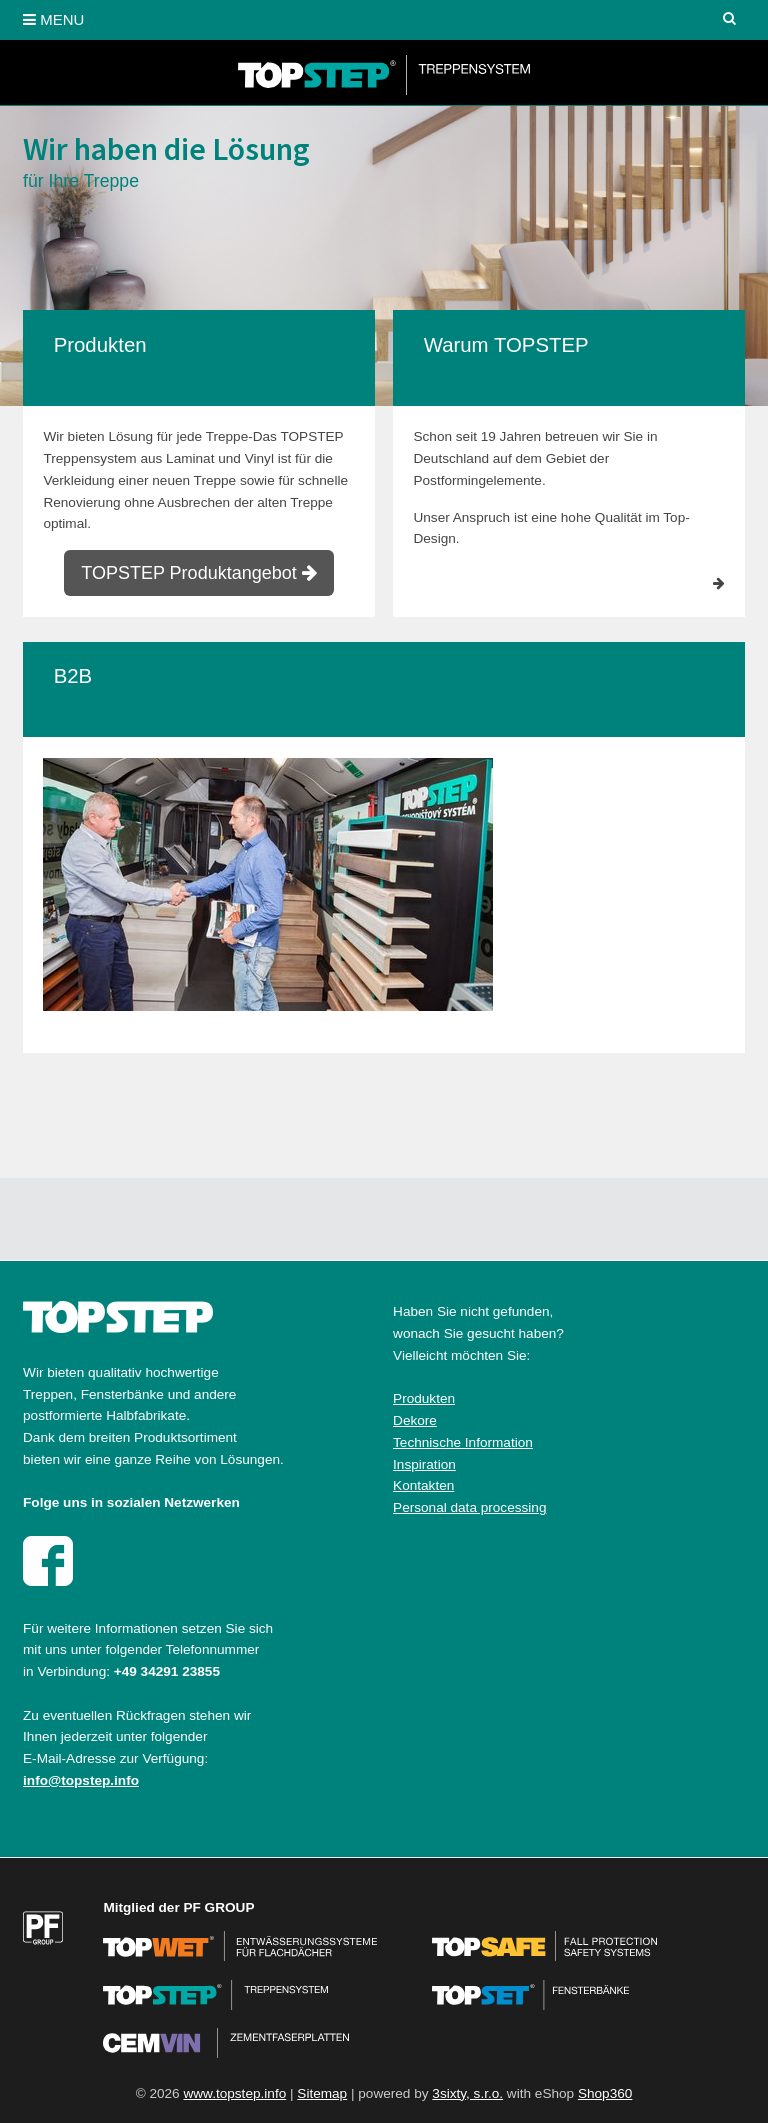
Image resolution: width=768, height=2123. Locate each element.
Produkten (424, 1398)
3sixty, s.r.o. (467, 2093)
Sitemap (322, 2093)
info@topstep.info (81, 1780)
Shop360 (605, 2093)
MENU (53, 19)
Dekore (415, 1420)
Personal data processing (469, 1507)
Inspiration (424, 1464)
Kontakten (423, 1485)
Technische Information (463, 1442)
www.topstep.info (234, 2093)
